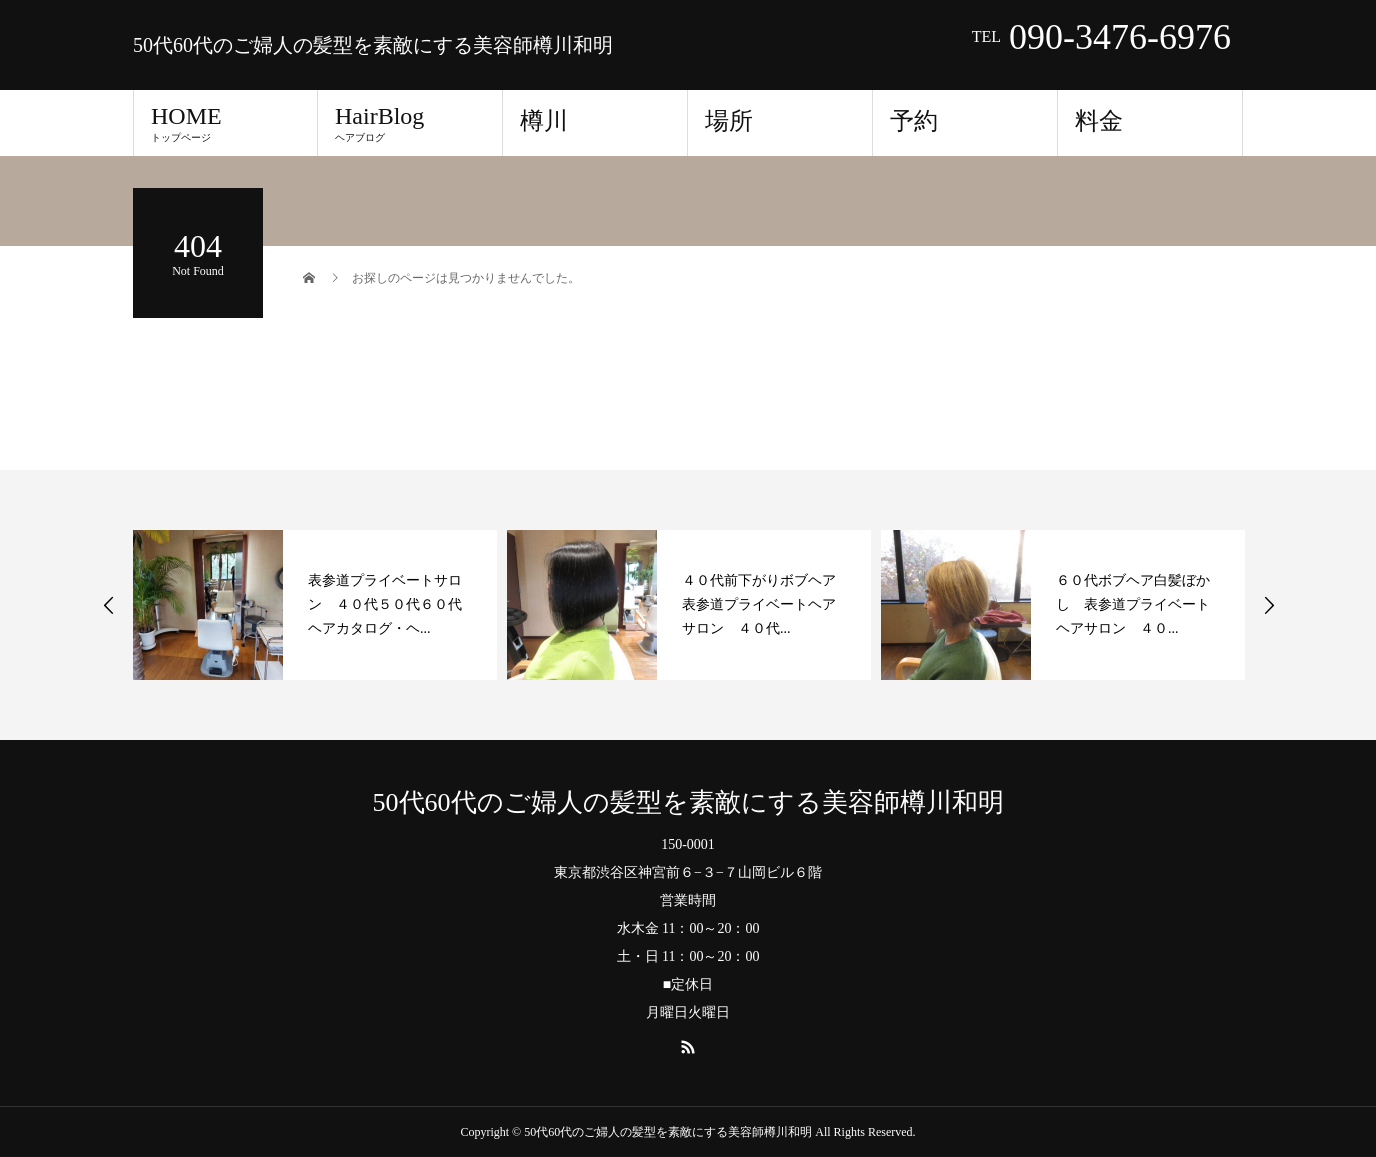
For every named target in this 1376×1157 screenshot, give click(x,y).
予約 (914, 121)
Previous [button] (109, 605)
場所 (729, 121)
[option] (315, 605)
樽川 (544, 121)
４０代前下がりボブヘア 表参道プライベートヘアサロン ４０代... (766, 604)
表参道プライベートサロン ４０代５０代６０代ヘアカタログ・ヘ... (385, 604)
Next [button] (1269, 605)
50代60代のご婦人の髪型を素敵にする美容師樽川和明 (373, 45)
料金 (1099, 121)
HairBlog (410, 123)
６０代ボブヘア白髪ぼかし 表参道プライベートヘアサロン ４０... (1133, 604)
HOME (225, 123)
